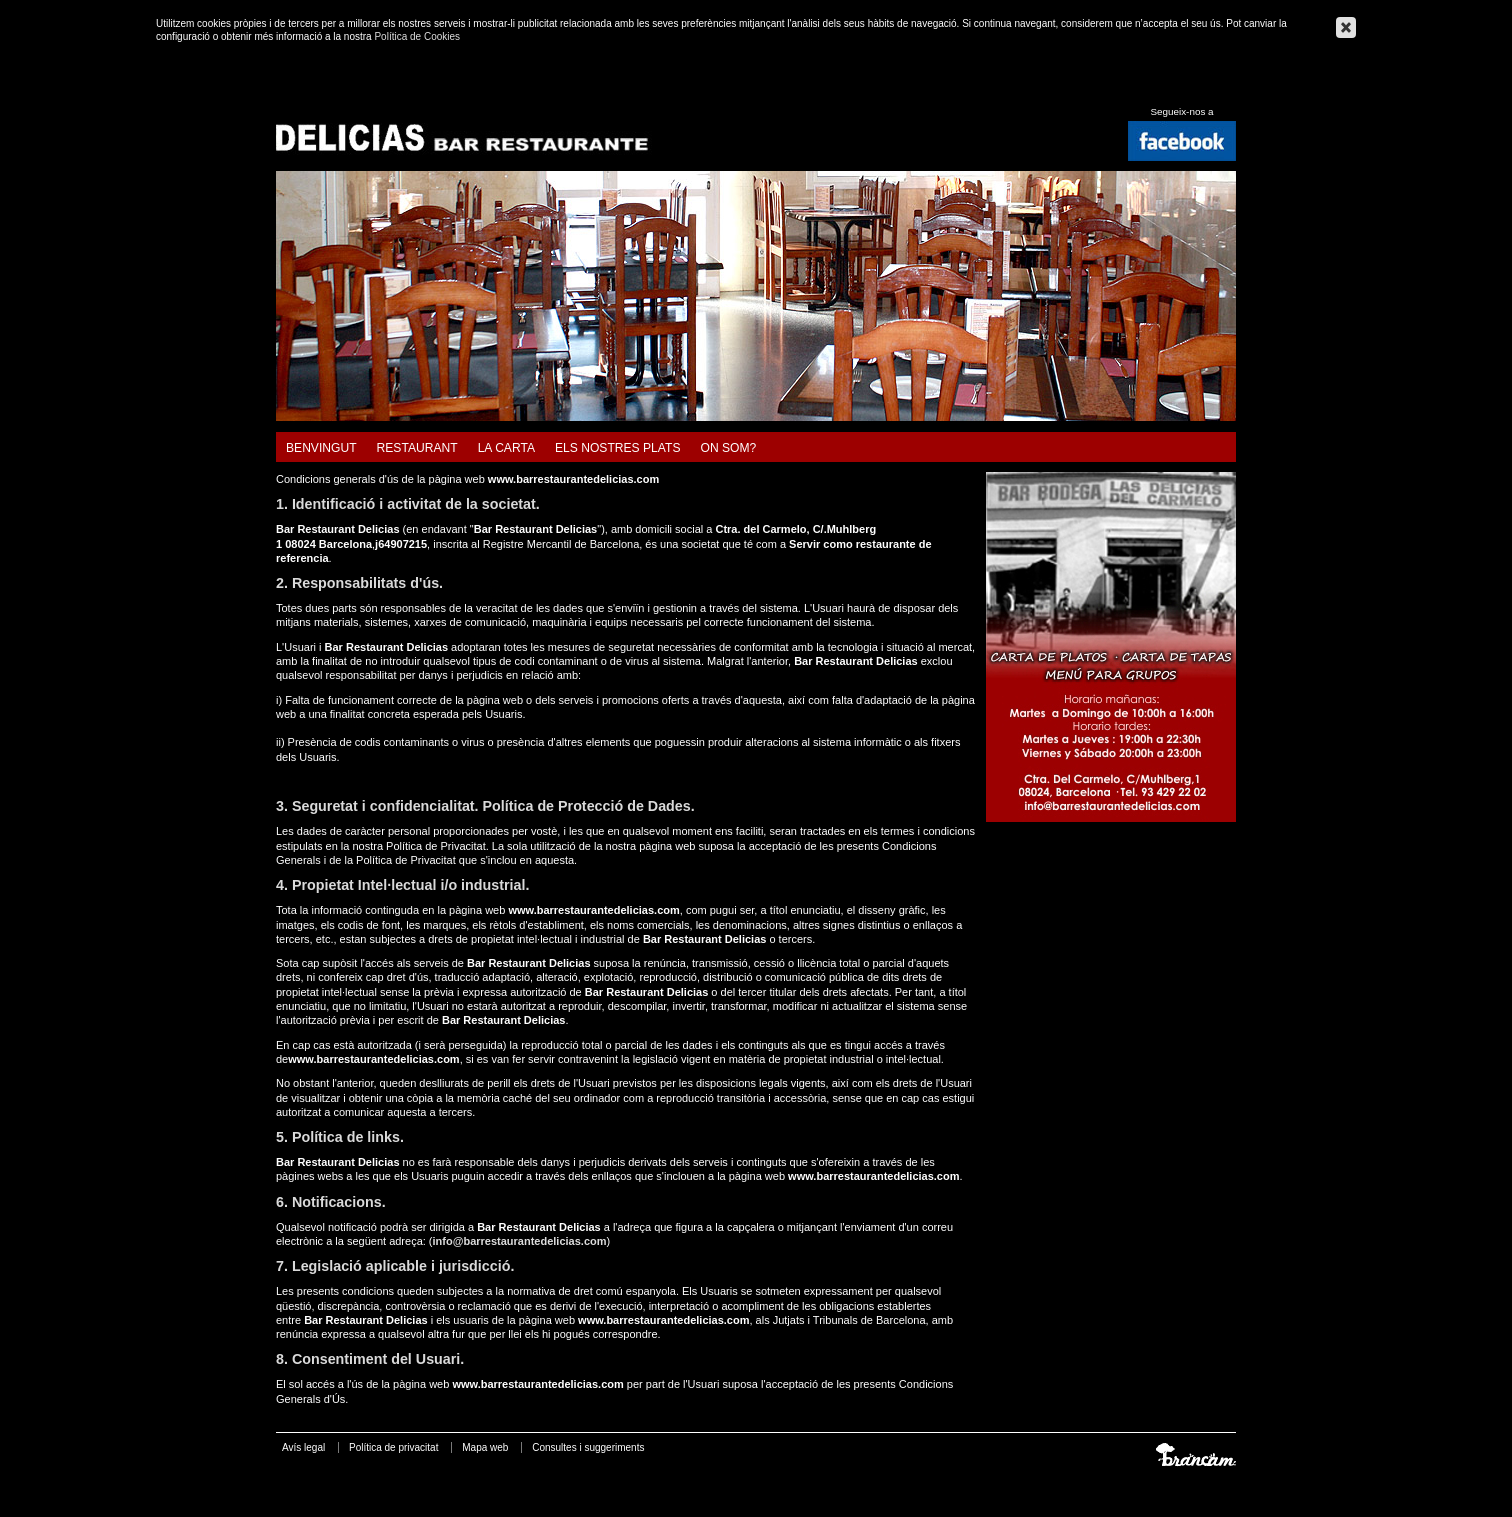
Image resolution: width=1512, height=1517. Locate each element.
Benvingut (321, 448)
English (1204, 89)
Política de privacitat (394, 1447)
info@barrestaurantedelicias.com (520, 1241)
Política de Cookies (417, 36)
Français (1228, 89)
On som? (728, 448)
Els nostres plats (617, 448)
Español (1180, 89)
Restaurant (417, 448)
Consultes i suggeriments (588, 1447)
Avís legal (303, 1447)
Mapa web (485, 1447)
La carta (506, 448)
